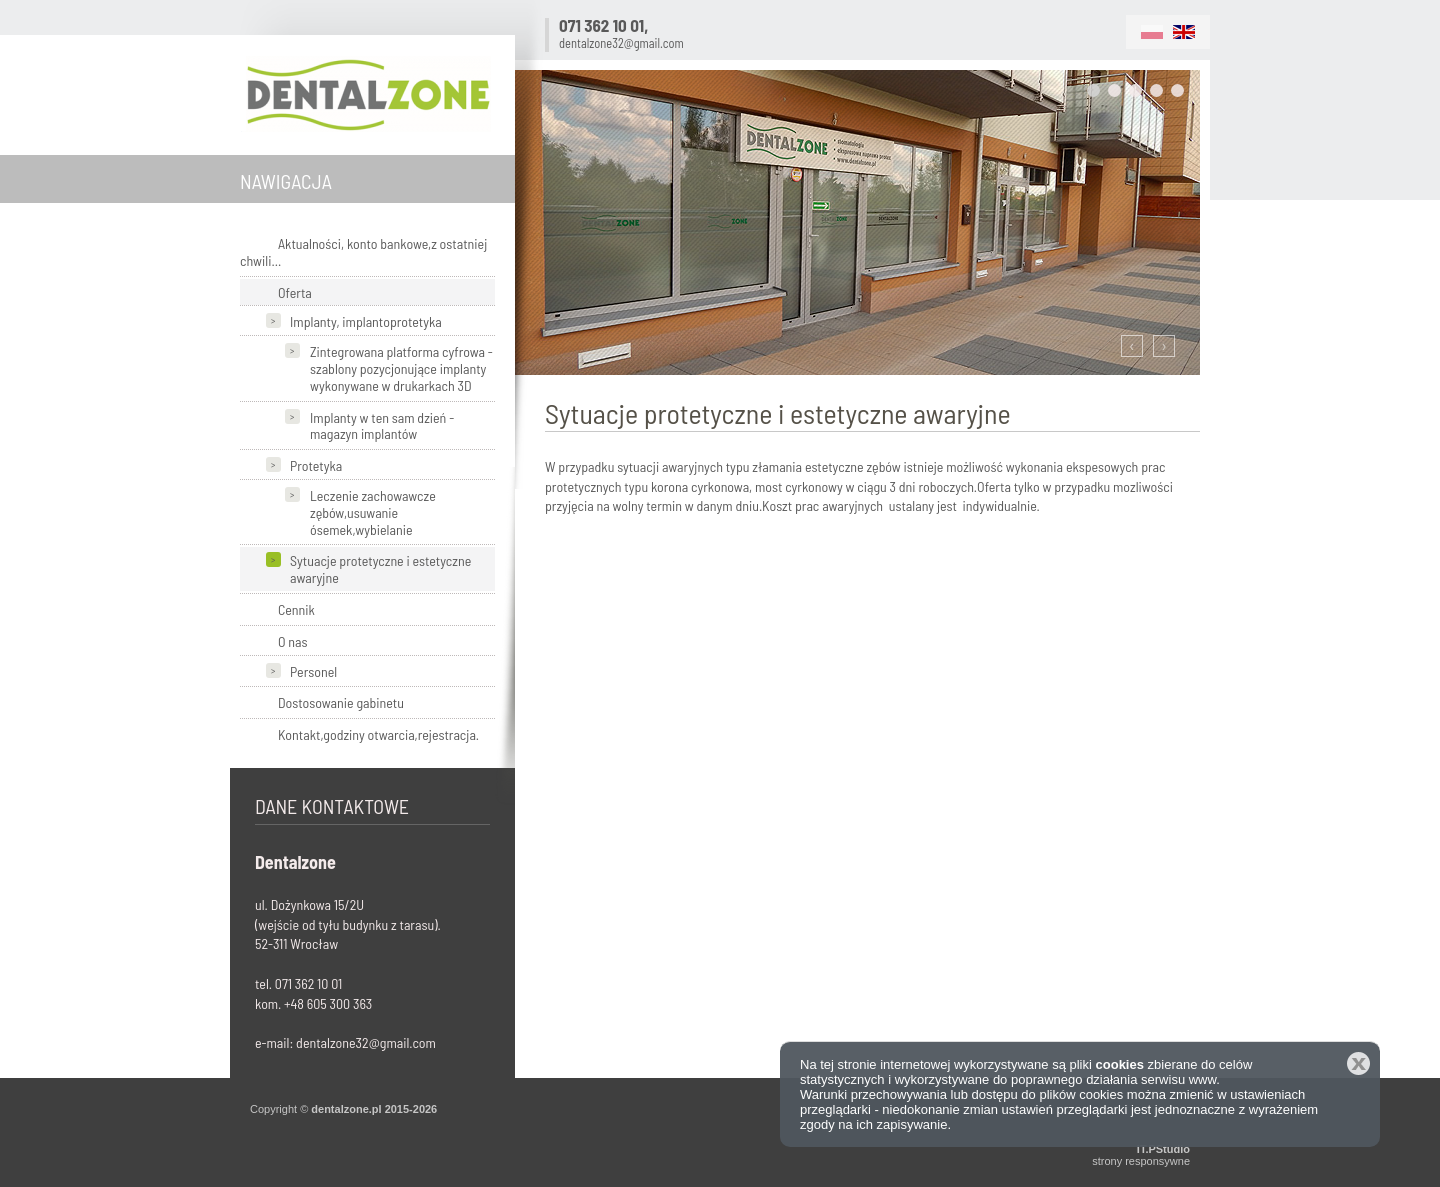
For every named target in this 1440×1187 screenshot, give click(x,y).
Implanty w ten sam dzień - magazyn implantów (382, 426)
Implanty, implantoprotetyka (366, 321)
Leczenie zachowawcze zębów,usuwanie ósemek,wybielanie (373, 512)
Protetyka (316, 465)
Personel (313, 671)
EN (1184, 32)
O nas (293, 641)
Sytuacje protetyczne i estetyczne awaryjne (380, 569)
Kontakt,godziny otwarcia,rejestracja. (378, 734)
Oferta (295, 292)
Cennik (296, 609)
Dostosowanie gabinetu (341, 702)
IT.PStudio (1163, 1149)
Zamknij (1358, 1063)
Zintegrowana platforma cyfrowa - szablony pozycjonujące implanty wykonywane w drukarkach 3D (401, 368)
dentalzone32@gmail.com (621, 43)
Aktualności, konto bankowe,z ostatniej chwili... (363, 252)
